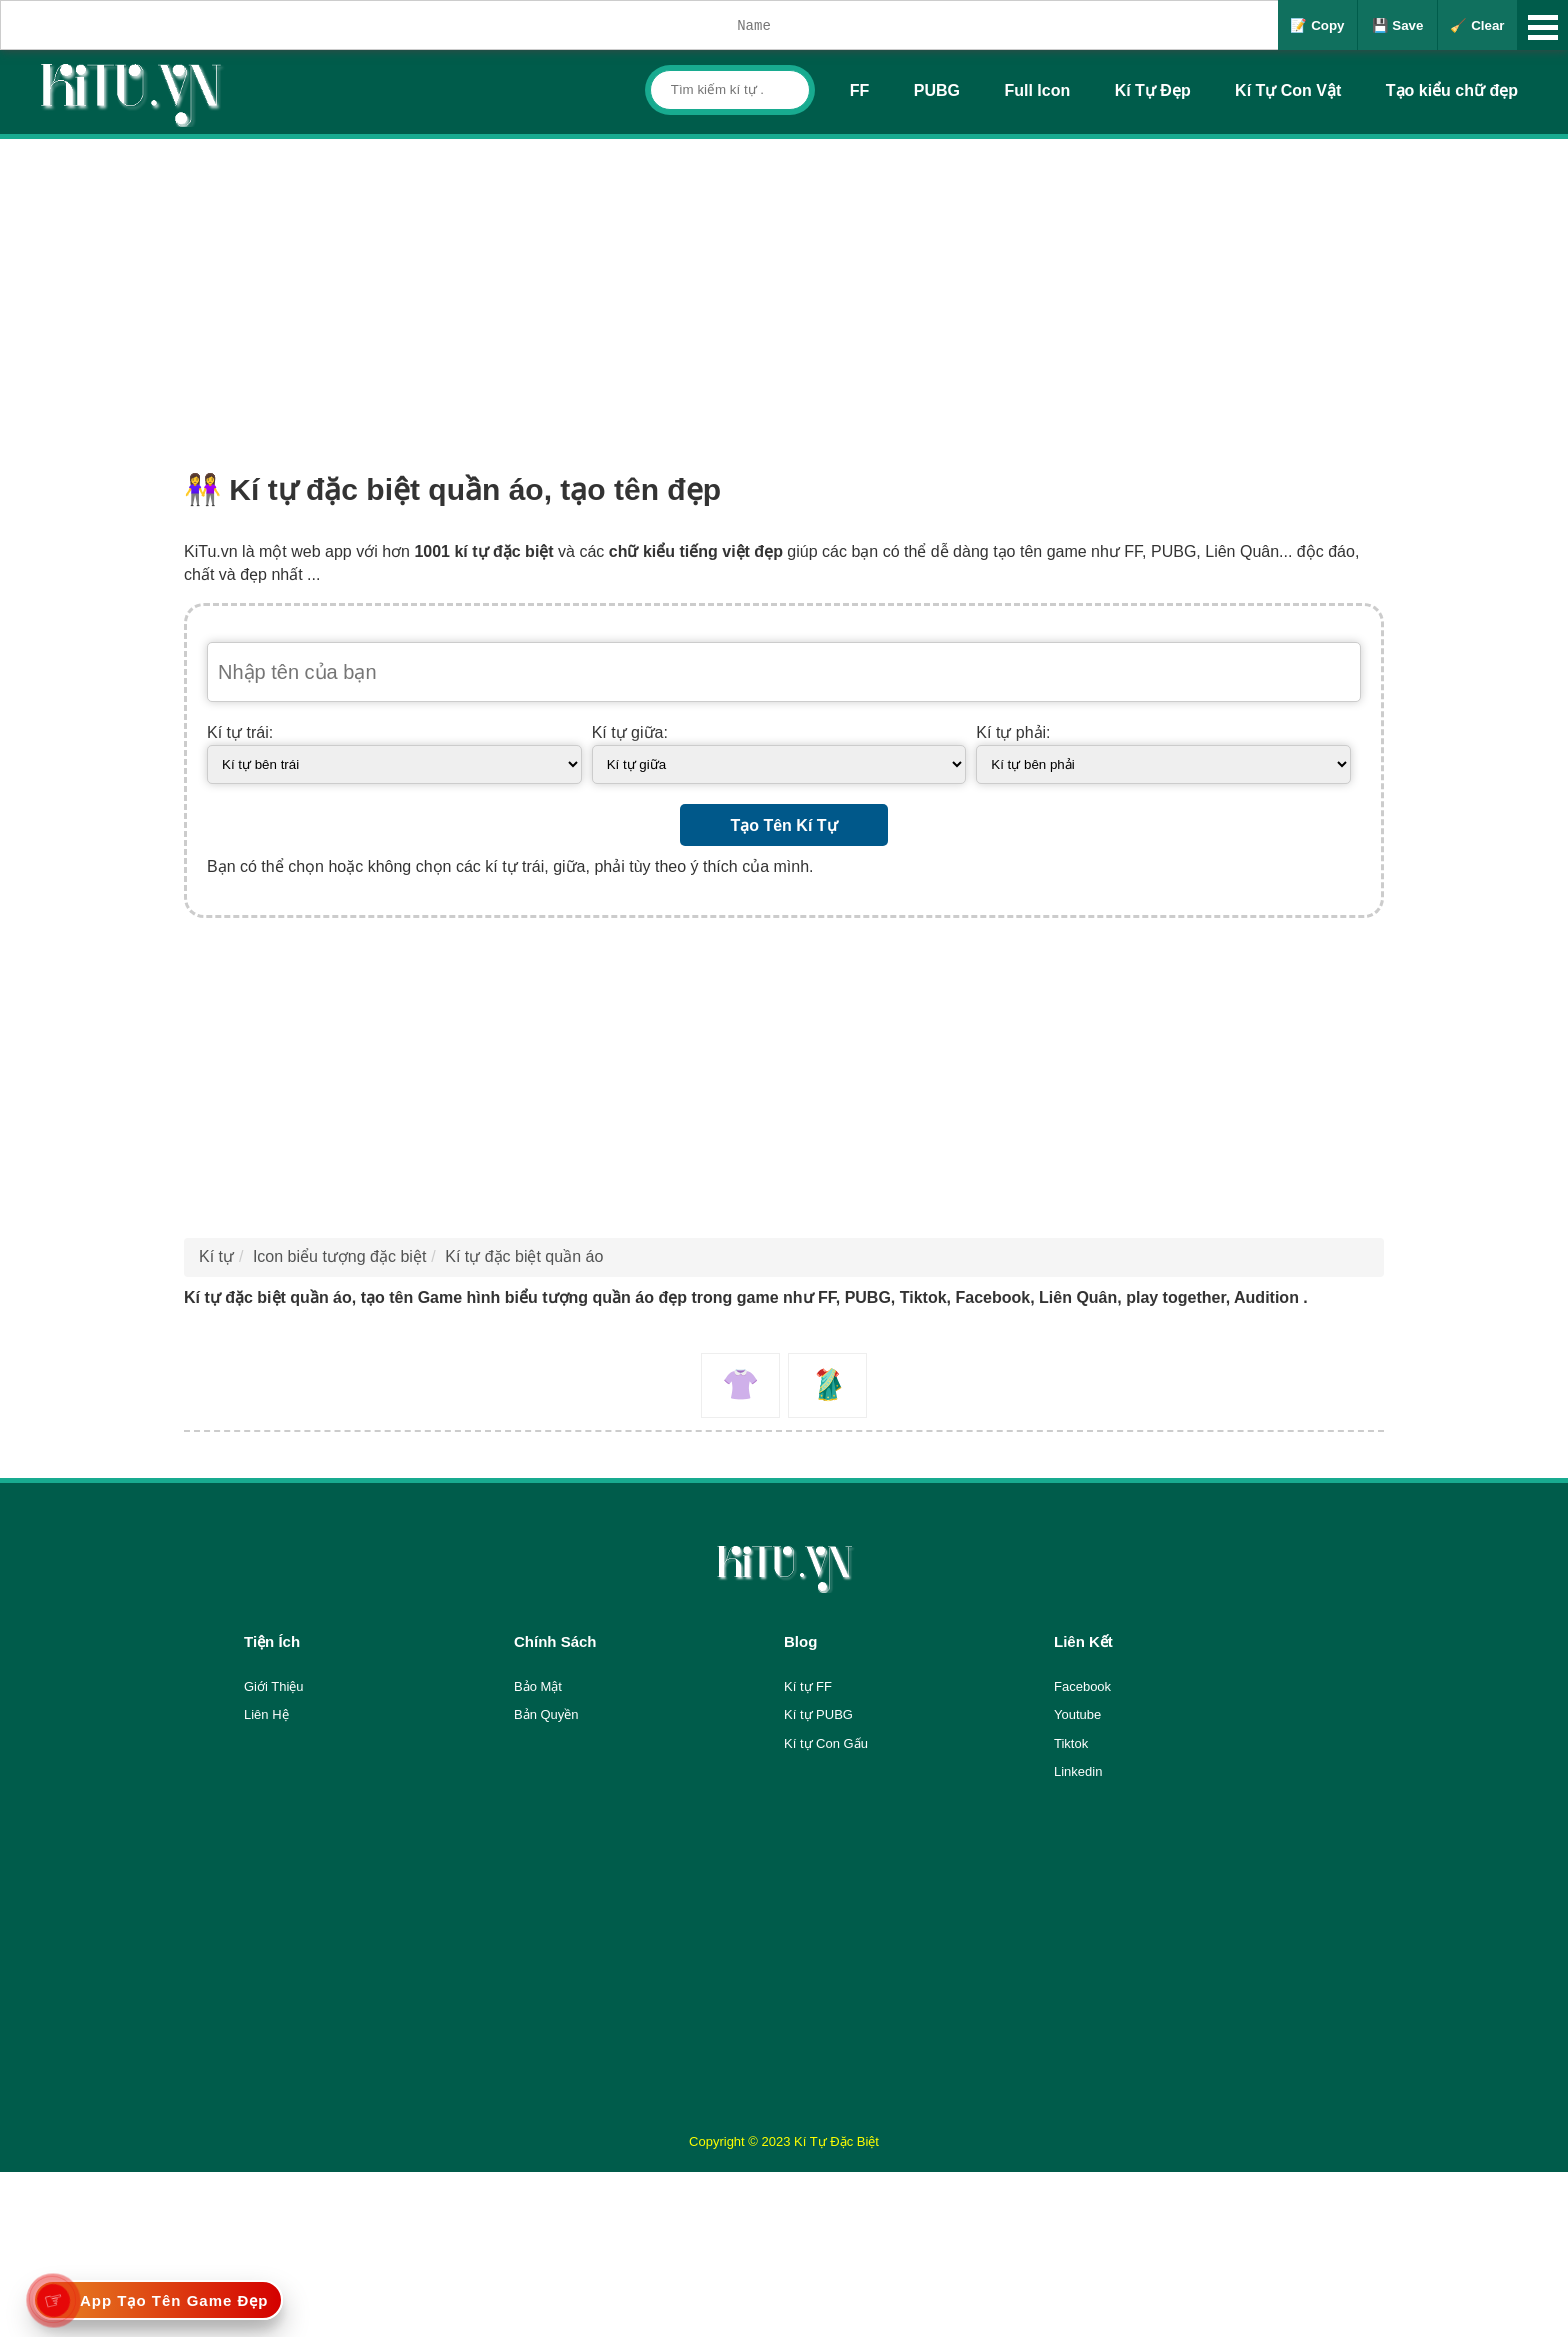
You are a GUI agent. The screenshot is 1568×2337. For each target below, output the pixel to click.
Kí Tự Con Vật (1288, 90)
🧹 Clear (1477, 25)
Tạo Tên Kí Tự (783, 825)
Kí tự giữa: (630, 732)
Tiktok (1071, 1743)
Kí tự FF (808, 1686)
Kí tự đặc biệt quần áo (524, 1256)
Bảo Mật (538, 1686)
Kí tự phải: (1013, 732)
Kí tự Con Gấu (826, 1743)
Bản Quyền (546, 1714)
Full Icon (1037, 90)
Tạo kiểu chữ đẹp (1452, 90)
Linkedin (1078, 1771)
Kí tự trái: (240, 732)
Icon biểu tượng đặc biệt (339, 1256)
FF (860, 90)
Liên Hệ (266, 1714)
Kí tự (216, 1256)
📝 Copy (1317, 25)
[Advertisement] (784, 289)
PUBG (937, 90)
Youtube (1077, 1714)
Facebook (1082, 1686)
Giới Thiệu (274, 1686)
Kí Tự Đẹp (1153, 90)
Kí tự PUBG (818, 1714)
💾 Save (1398, 25)
